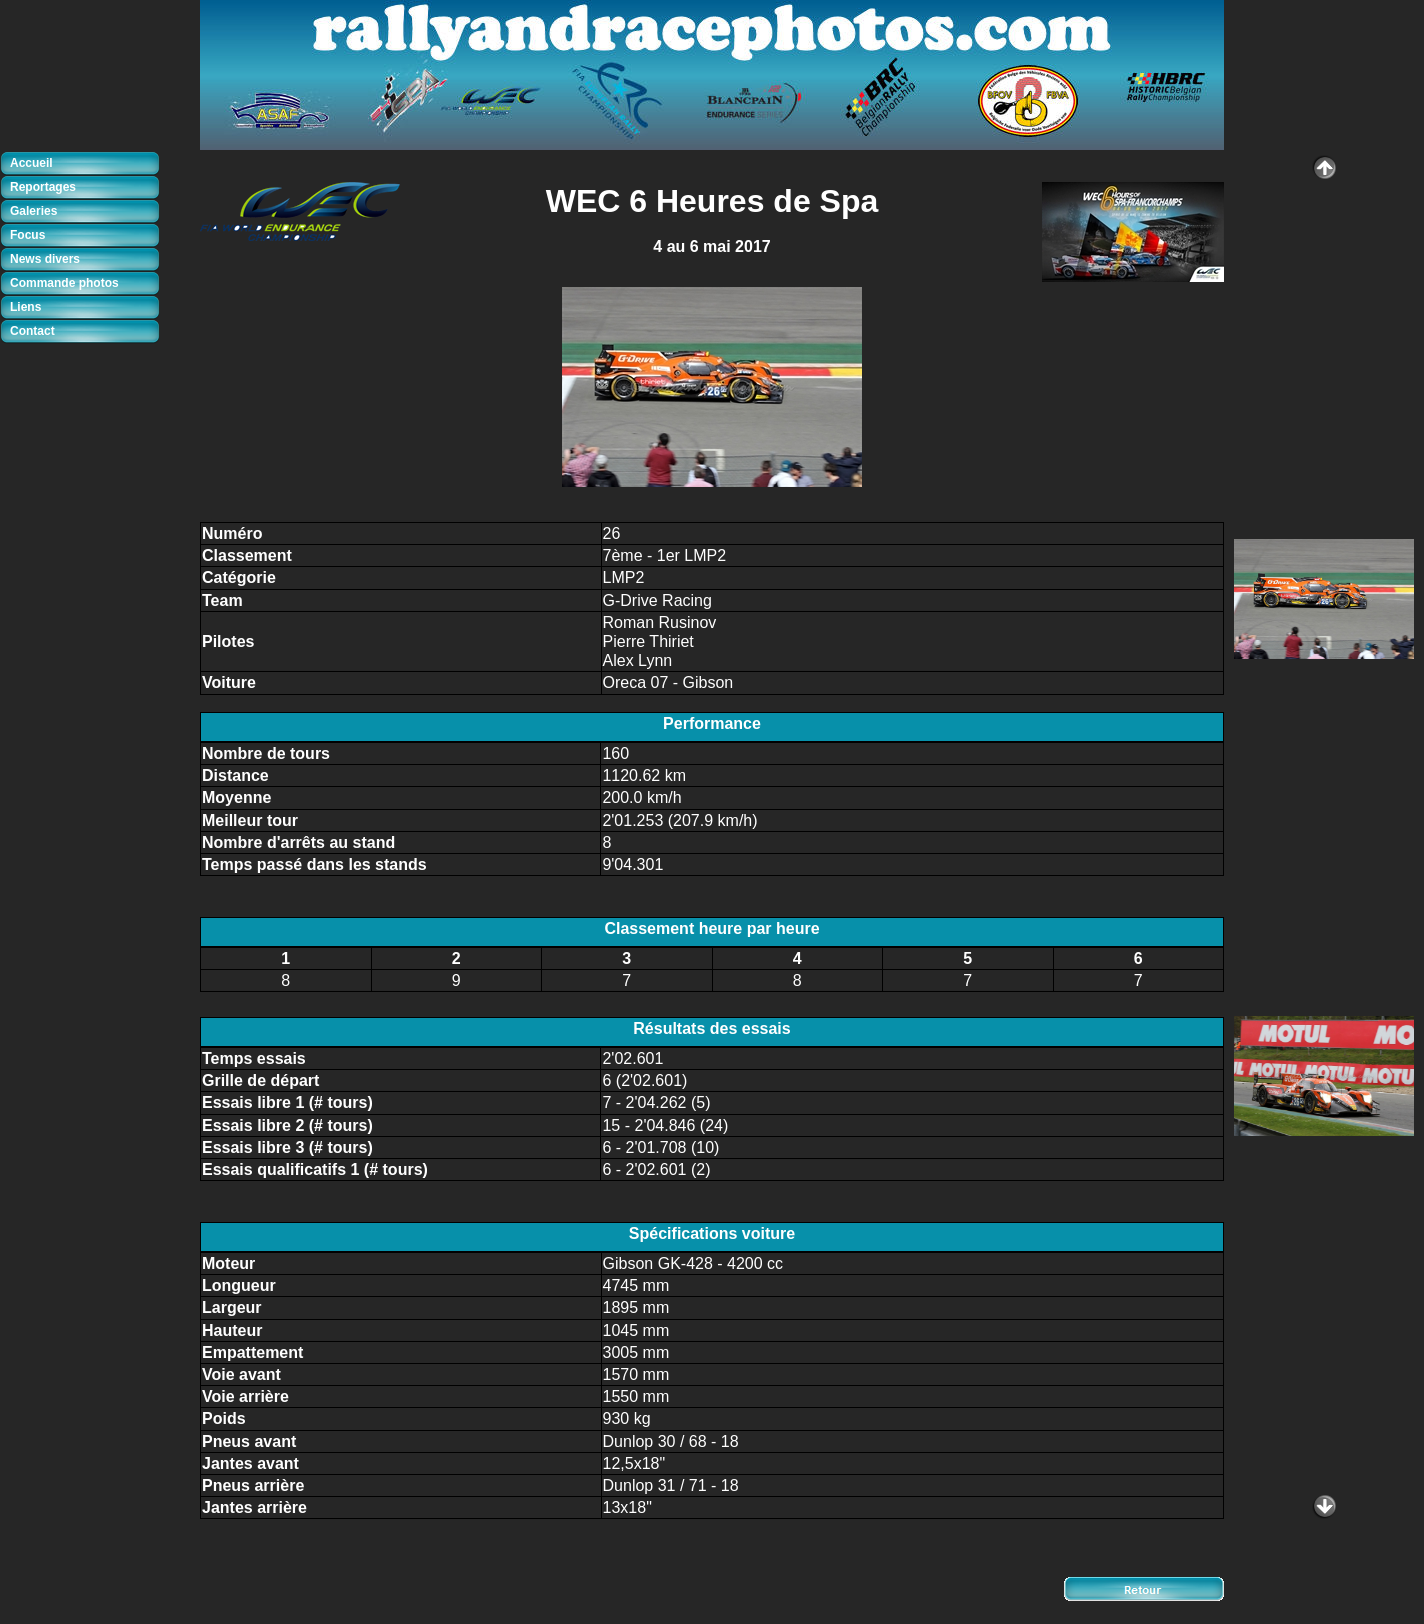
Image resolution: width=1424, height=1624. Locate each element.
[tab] (85, 164)
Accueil (31, 163)
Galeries (33, 211)
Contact (32, 331)
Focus (27, 235)
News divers (45, 259)
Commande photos (64, 283)
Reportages (43, 187)
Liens (25, 307)
